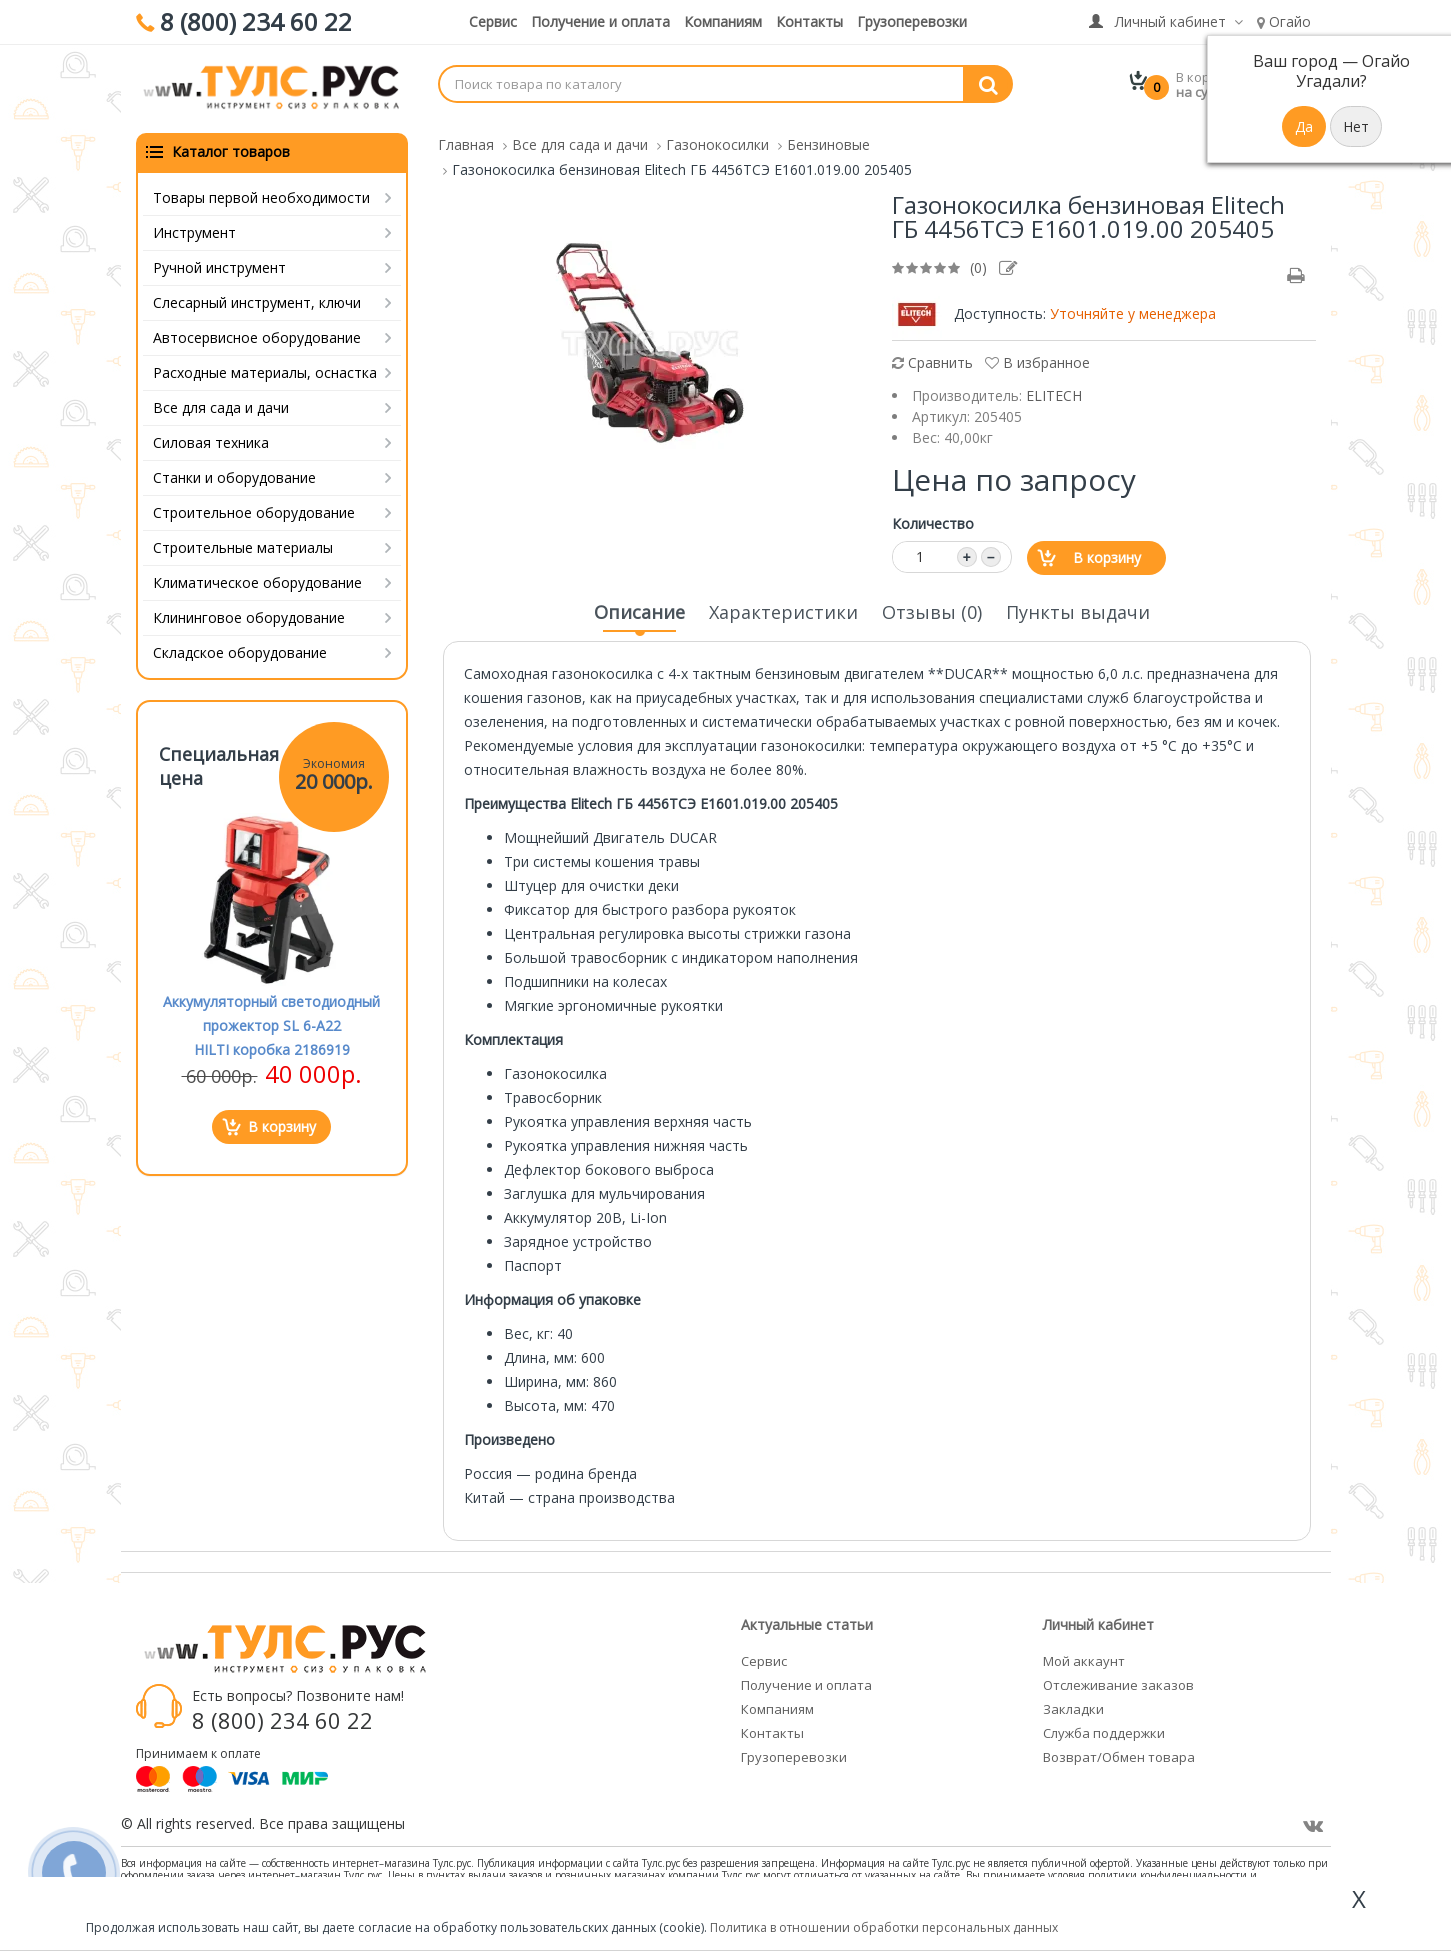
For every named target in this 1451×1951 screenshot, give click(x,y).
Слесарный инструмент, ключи (257, 298)
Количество (933, 519)
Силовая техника (211, 438)
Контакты (809, 21)
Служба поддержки (1104, 1729)
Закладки (1073, 1705)
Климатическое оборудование (257, 578)
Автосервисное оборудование (257, 333)
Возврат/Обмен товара (1119, 1753)
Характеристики (783, 608)
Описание (639, 614)
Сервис (493, 21)
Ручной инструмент (219, 263)
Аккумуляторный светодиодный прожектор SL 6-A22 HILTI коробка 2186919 (271, 1021)
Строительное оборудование (254, 508)
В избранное (1037, 358)
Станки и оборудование (234, 473)
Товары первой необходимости (261, 193)
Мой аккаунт (1084, 1657)
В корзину (1107, 553)
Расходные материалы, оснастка (265, 368)
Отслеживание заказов (1118, 1681)
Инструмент (194, 228)
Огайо (1284, 21)
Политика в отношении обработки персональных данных (884, 1927)
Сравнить (932, 358)
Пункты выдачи (1078, 608)
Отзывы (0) (932, 608)
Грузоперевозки (912, 21)
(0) (978, 263)
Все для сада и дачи (221, 403)
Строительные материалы (243, 543)
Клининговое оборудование (249, 613)
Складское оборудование (240, 648)
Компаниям (723, 21)
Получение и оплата (600, 21)
